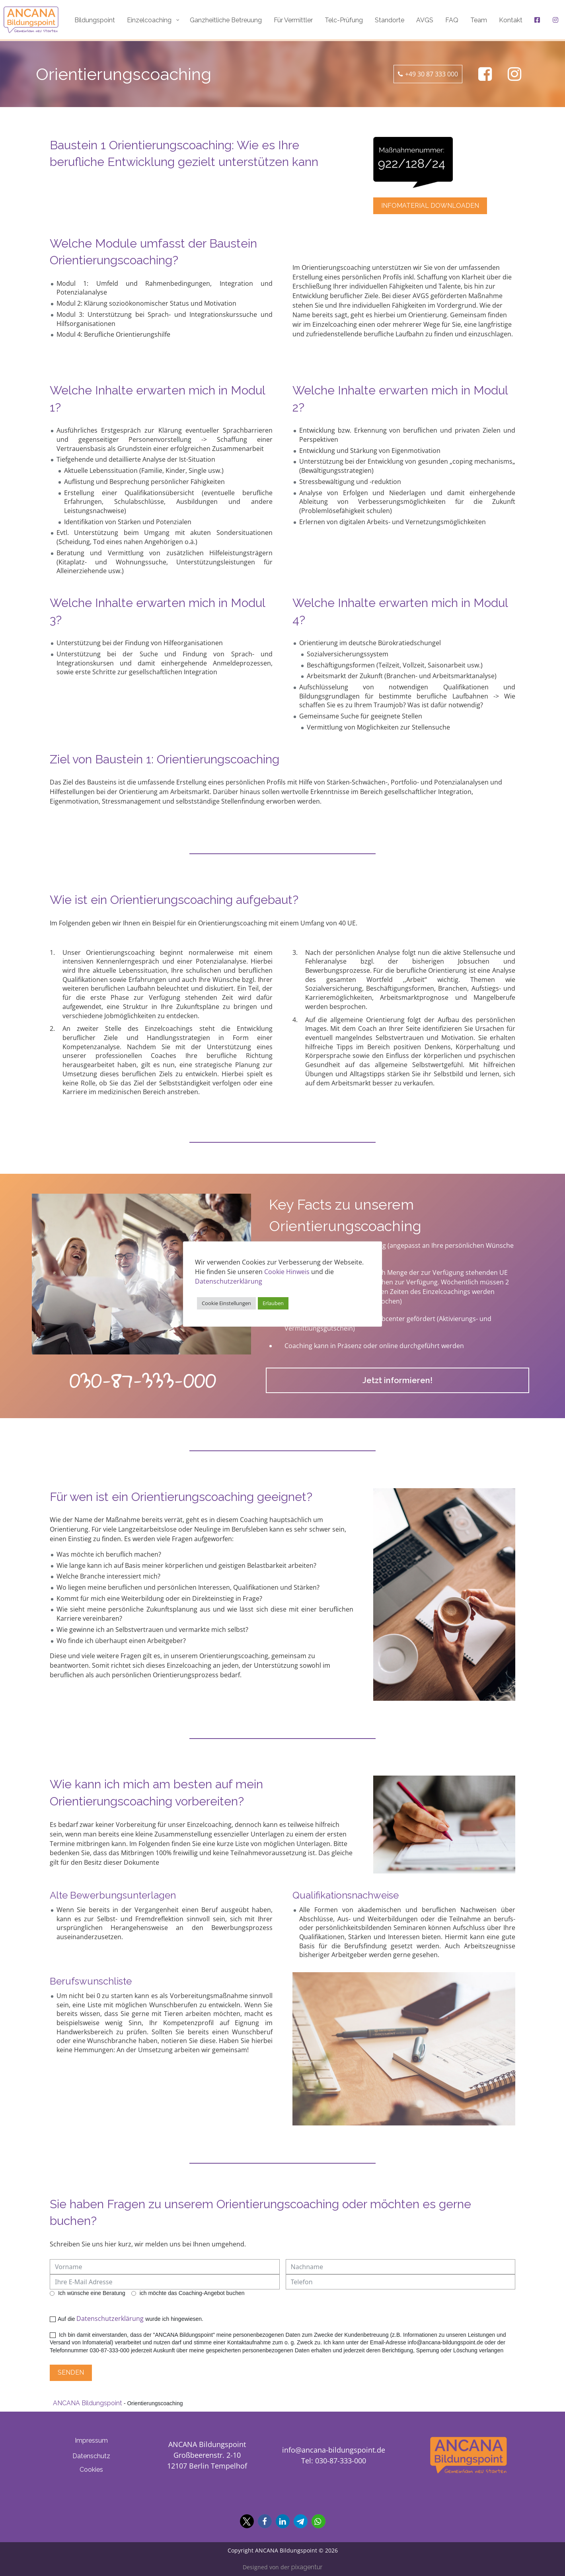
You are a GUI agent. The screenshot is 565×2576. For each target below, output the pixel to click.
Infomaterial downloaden (430, 205)
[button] (247, 2521)
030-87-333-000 (143, 1380)
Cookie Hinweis (287, 1271)
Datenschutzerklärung (110, 2318)
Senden (71, 2372)
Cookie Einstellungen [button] (226, 1303)
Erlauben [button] (273, 1303)
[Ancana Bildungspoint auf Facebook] (485, 74)
